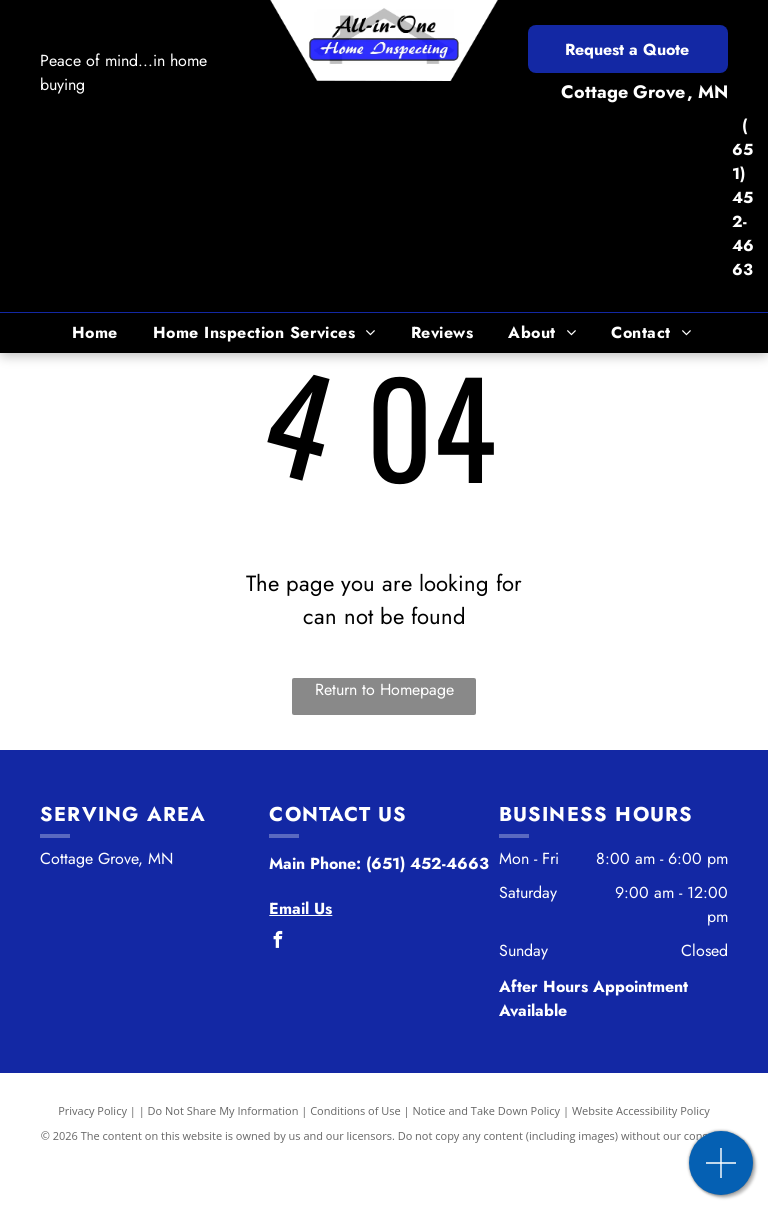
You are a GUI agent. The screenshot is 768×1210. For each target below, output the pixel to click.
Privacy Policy (92, 1110)
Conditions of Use (355, 1110)
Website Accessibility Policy (641, 1110)
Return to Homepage (384, 689)
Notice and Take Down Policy (487, 1110)
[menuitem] (97, 333)
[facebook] (277, 942)
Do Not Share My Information (223, 1110)
